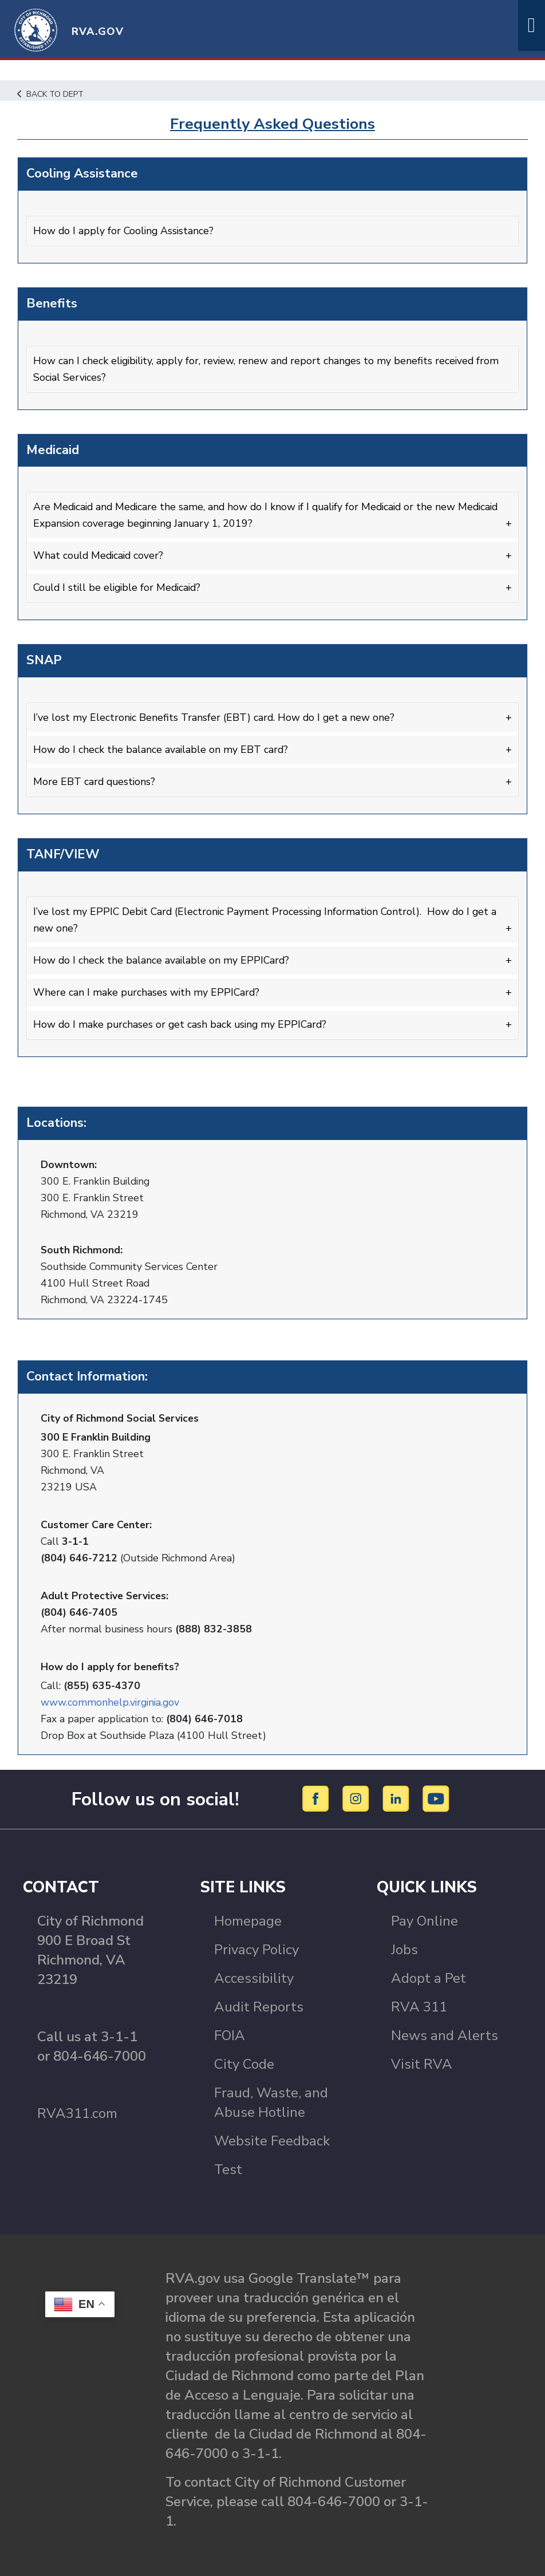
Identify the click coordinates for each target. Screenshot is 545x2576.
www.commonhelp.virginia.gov (111, 1698)
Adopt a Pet (428, 1974)
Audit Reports (258, 2003)
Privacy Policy (256, 1945)
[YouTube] (436, 1794)
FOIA (229, 2031)
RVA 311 (419, 2003)
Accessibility (254, 1974)
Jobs (404, 1945)
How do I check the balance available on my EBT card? (161, 748)
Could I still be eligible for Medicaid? (120, 586)
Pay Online (424, 1917)
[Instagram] (357, 1794)
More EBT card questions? (95, 780)
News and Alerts (444, 2031)
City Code (244, 2060)
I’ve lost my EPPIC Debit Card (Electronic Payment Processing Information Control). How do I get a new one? (268, 917)
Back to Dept (51, 94)
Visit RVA (421, 2060)
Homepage (248, 1917)
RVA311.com (77, 2109)
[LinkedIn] (397, 1794)
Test (228, 2165)
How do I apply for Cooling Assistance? (124, 230)
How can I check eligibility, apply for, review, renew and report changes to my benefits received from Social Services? (268, 368)
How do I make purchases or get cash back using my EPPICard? (182, 1021)
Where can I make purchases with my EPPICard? (147, 989)
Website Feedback (272, 2137)
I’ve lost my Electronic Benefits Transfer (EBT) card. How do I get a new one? (215, 716)
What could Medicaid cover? (100, 554)
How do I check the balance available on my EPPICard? (162, 957)
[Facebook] (317, 1794)
